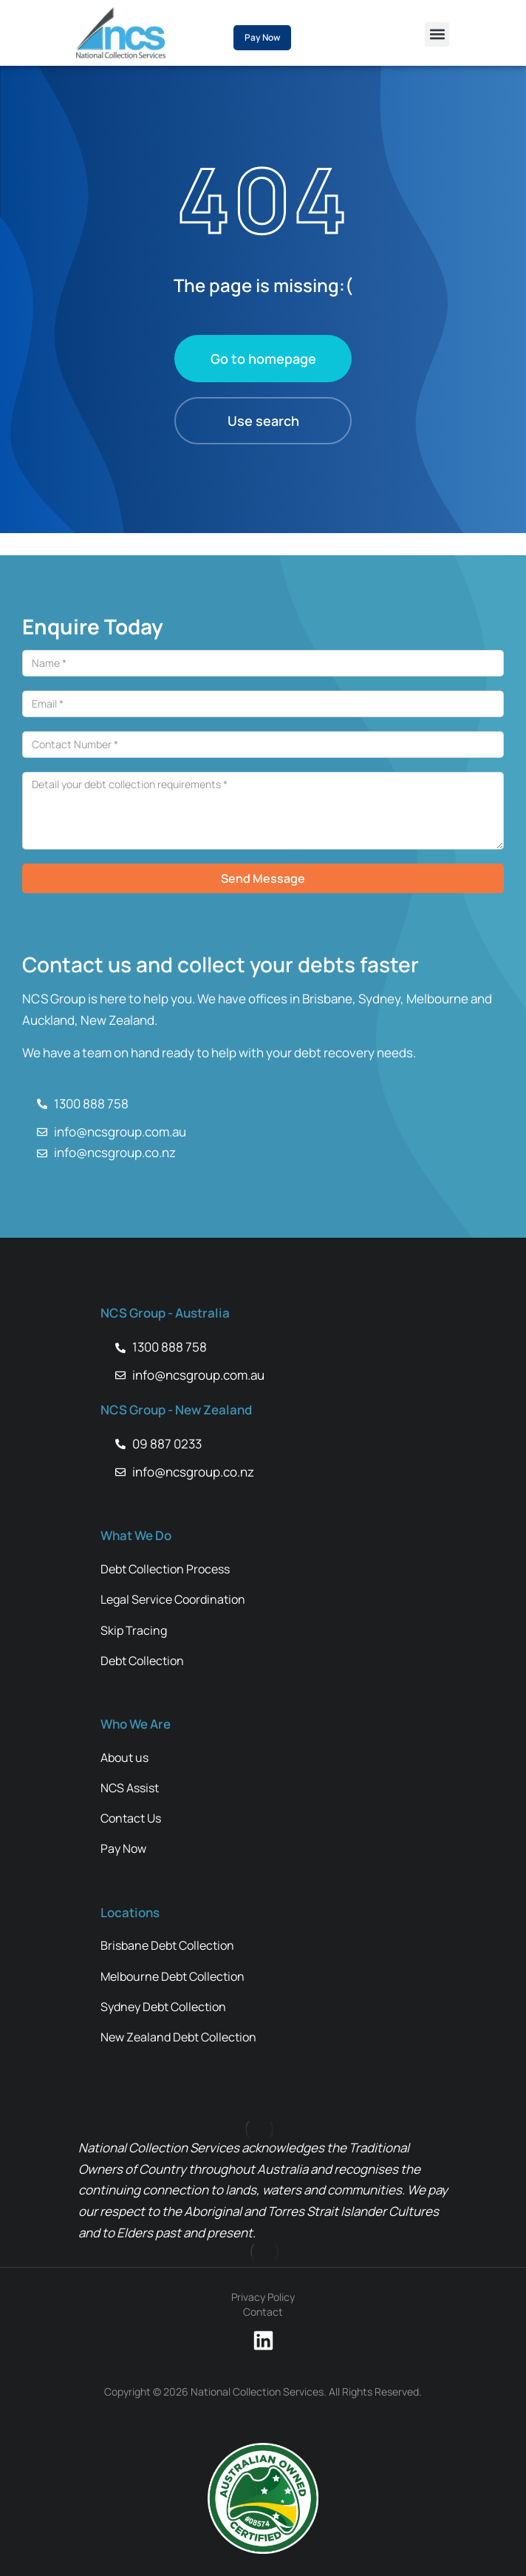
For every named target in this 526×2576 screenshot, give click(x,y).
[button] (437, 34)
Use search (263, 421)
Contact (263, 2312)
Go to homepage (263, 358)
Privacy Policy (263, 2297)
